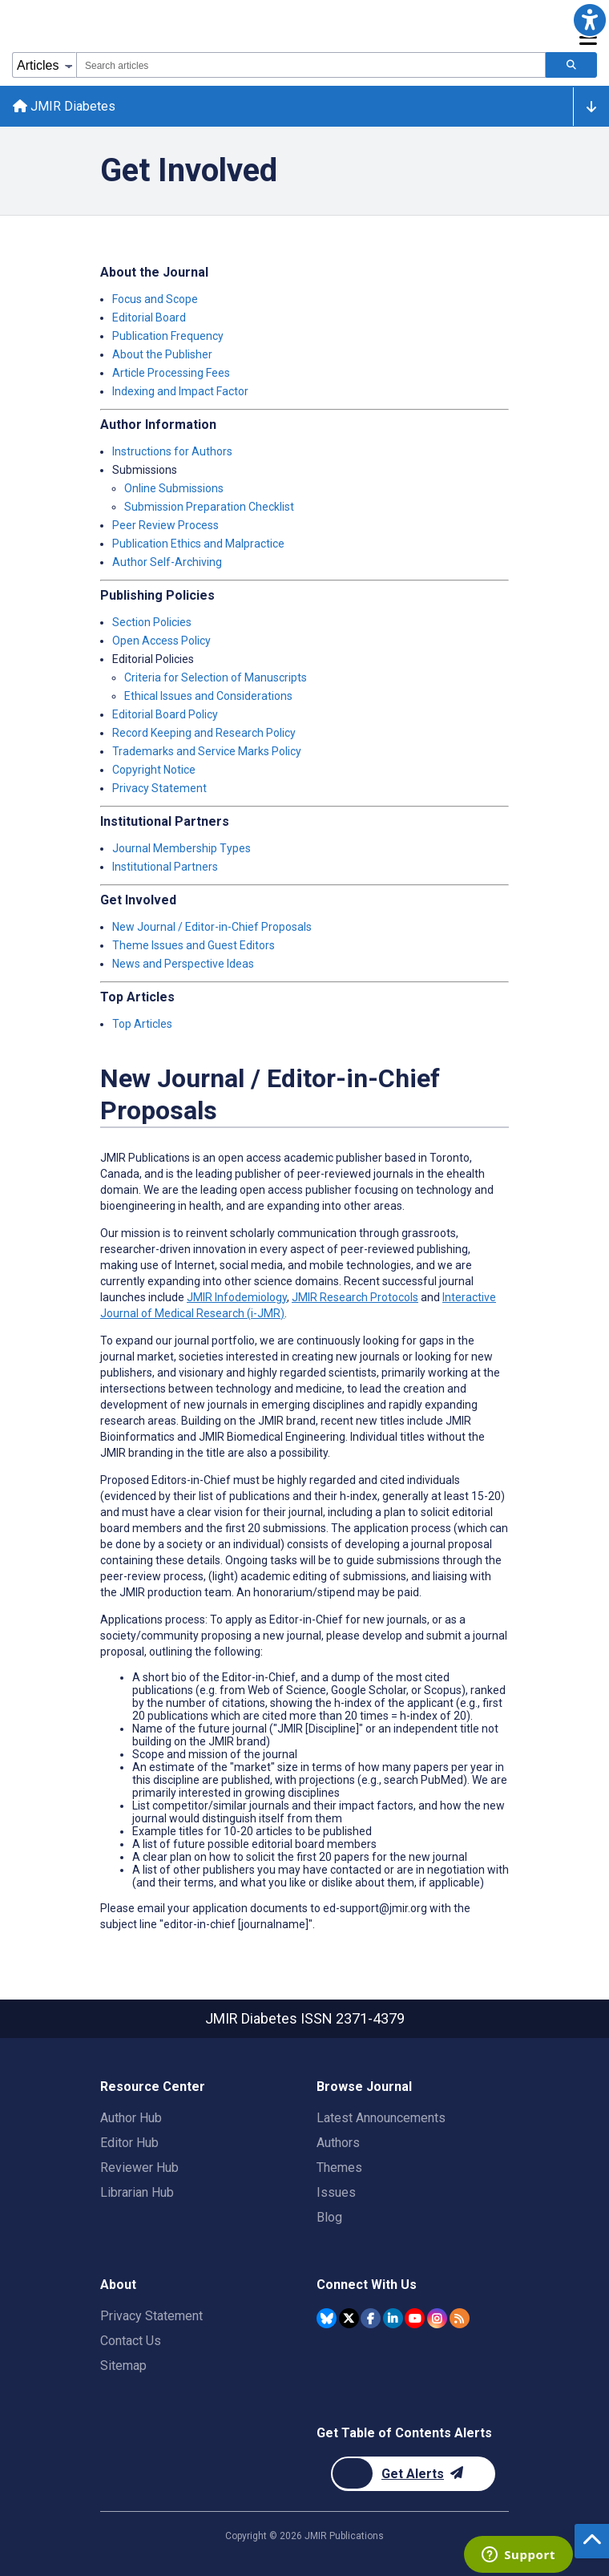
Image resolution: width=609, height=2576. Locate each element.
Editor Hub (129, 2142)
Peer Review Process (165, 525)
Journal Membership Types (181, 848)
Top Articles (142, 1023)
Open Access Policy (161, 640)
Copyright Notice (154, 769)
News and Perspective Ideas (183, 963)
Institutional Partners (165, 866)
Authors (338, 2142)
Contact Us (130, 2340)
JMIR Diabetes (64, 106)
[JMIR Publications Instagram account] (437, 2318)
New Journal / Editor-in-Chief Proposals (212, 926)
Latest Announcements (381, 2117)
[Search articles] (571, 65)
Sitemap (123, 2365)
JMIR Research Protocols (355, 1297)
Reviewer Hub (139, 2167)
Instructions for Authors (172, 451)
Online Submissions (174, 488)
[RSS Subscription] (460, 2318)
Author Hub (131, 2117)
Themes (339, 2167)
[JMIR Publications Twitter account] (349, 2318)
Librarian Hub (137, 2192)
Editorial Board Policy (165, 714)
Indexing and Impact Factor (180, 391)
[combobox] (311, 65)
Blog (329, 2217)
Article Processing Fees (171, 372)
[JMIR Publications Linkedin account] (393, 2318)
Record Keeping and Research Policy (204, 732)
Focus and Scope (155, 299)
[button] (589, 20)
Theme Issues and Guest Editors (193, 945)
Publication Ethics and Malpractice (198, 543)
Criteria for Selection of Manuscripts (215, 677)
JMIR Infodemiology (237, 1297)
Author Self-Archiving (167, 562)
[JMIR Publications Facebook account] (371, 2318)
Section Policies (152, 622)
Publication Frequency (168, 336)
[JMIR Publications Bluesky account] (327, 2318)
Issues (336, 2192)
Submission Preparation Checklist (209, 506)
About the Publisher (162, 354)
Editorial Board (149, 317)
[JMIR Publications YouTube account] (415, 2318)
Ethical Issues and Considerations (208, 695)
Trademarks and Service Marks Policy (206, 751)
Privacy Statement (159, 788)
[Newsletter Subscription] (413, 2474)
